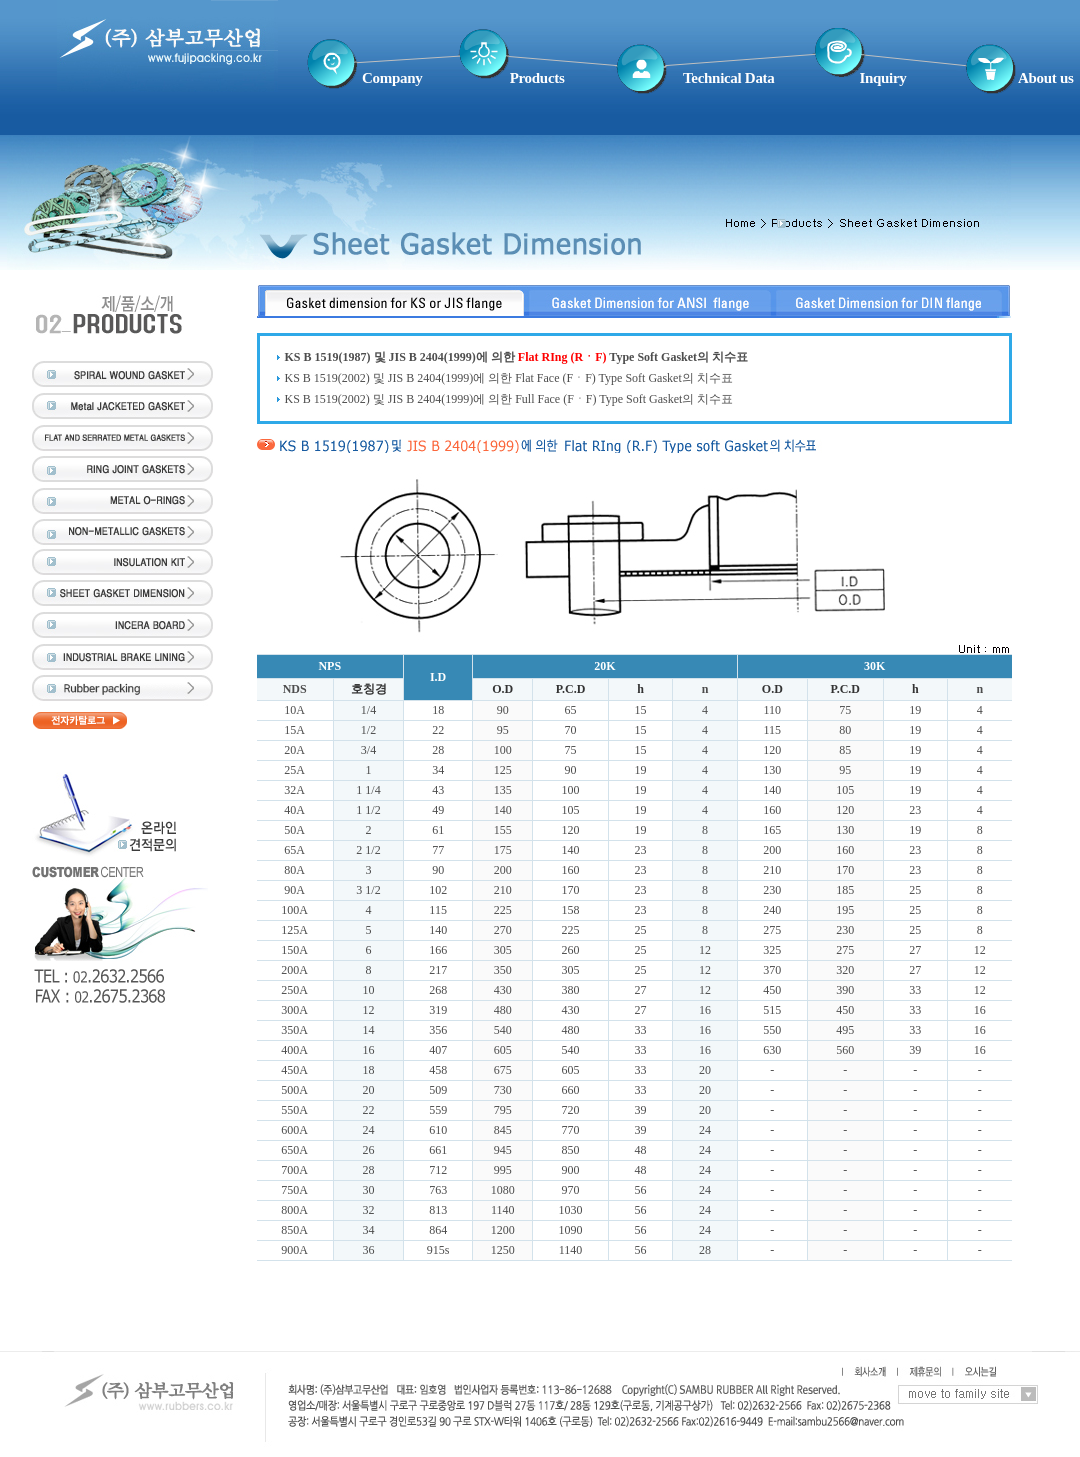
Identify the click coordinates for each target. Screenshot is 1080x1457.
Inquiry (882, 78)
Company (392, 78)
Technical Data (729, 78)
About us (1046, 78)
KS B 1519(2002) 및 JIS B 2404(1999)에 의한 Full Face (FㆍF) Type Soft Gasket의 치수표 (509, 399)
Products (537, 78)
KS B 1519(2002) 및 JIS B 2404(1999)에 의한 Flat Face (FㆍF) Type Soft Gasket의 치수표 (509, 378)
